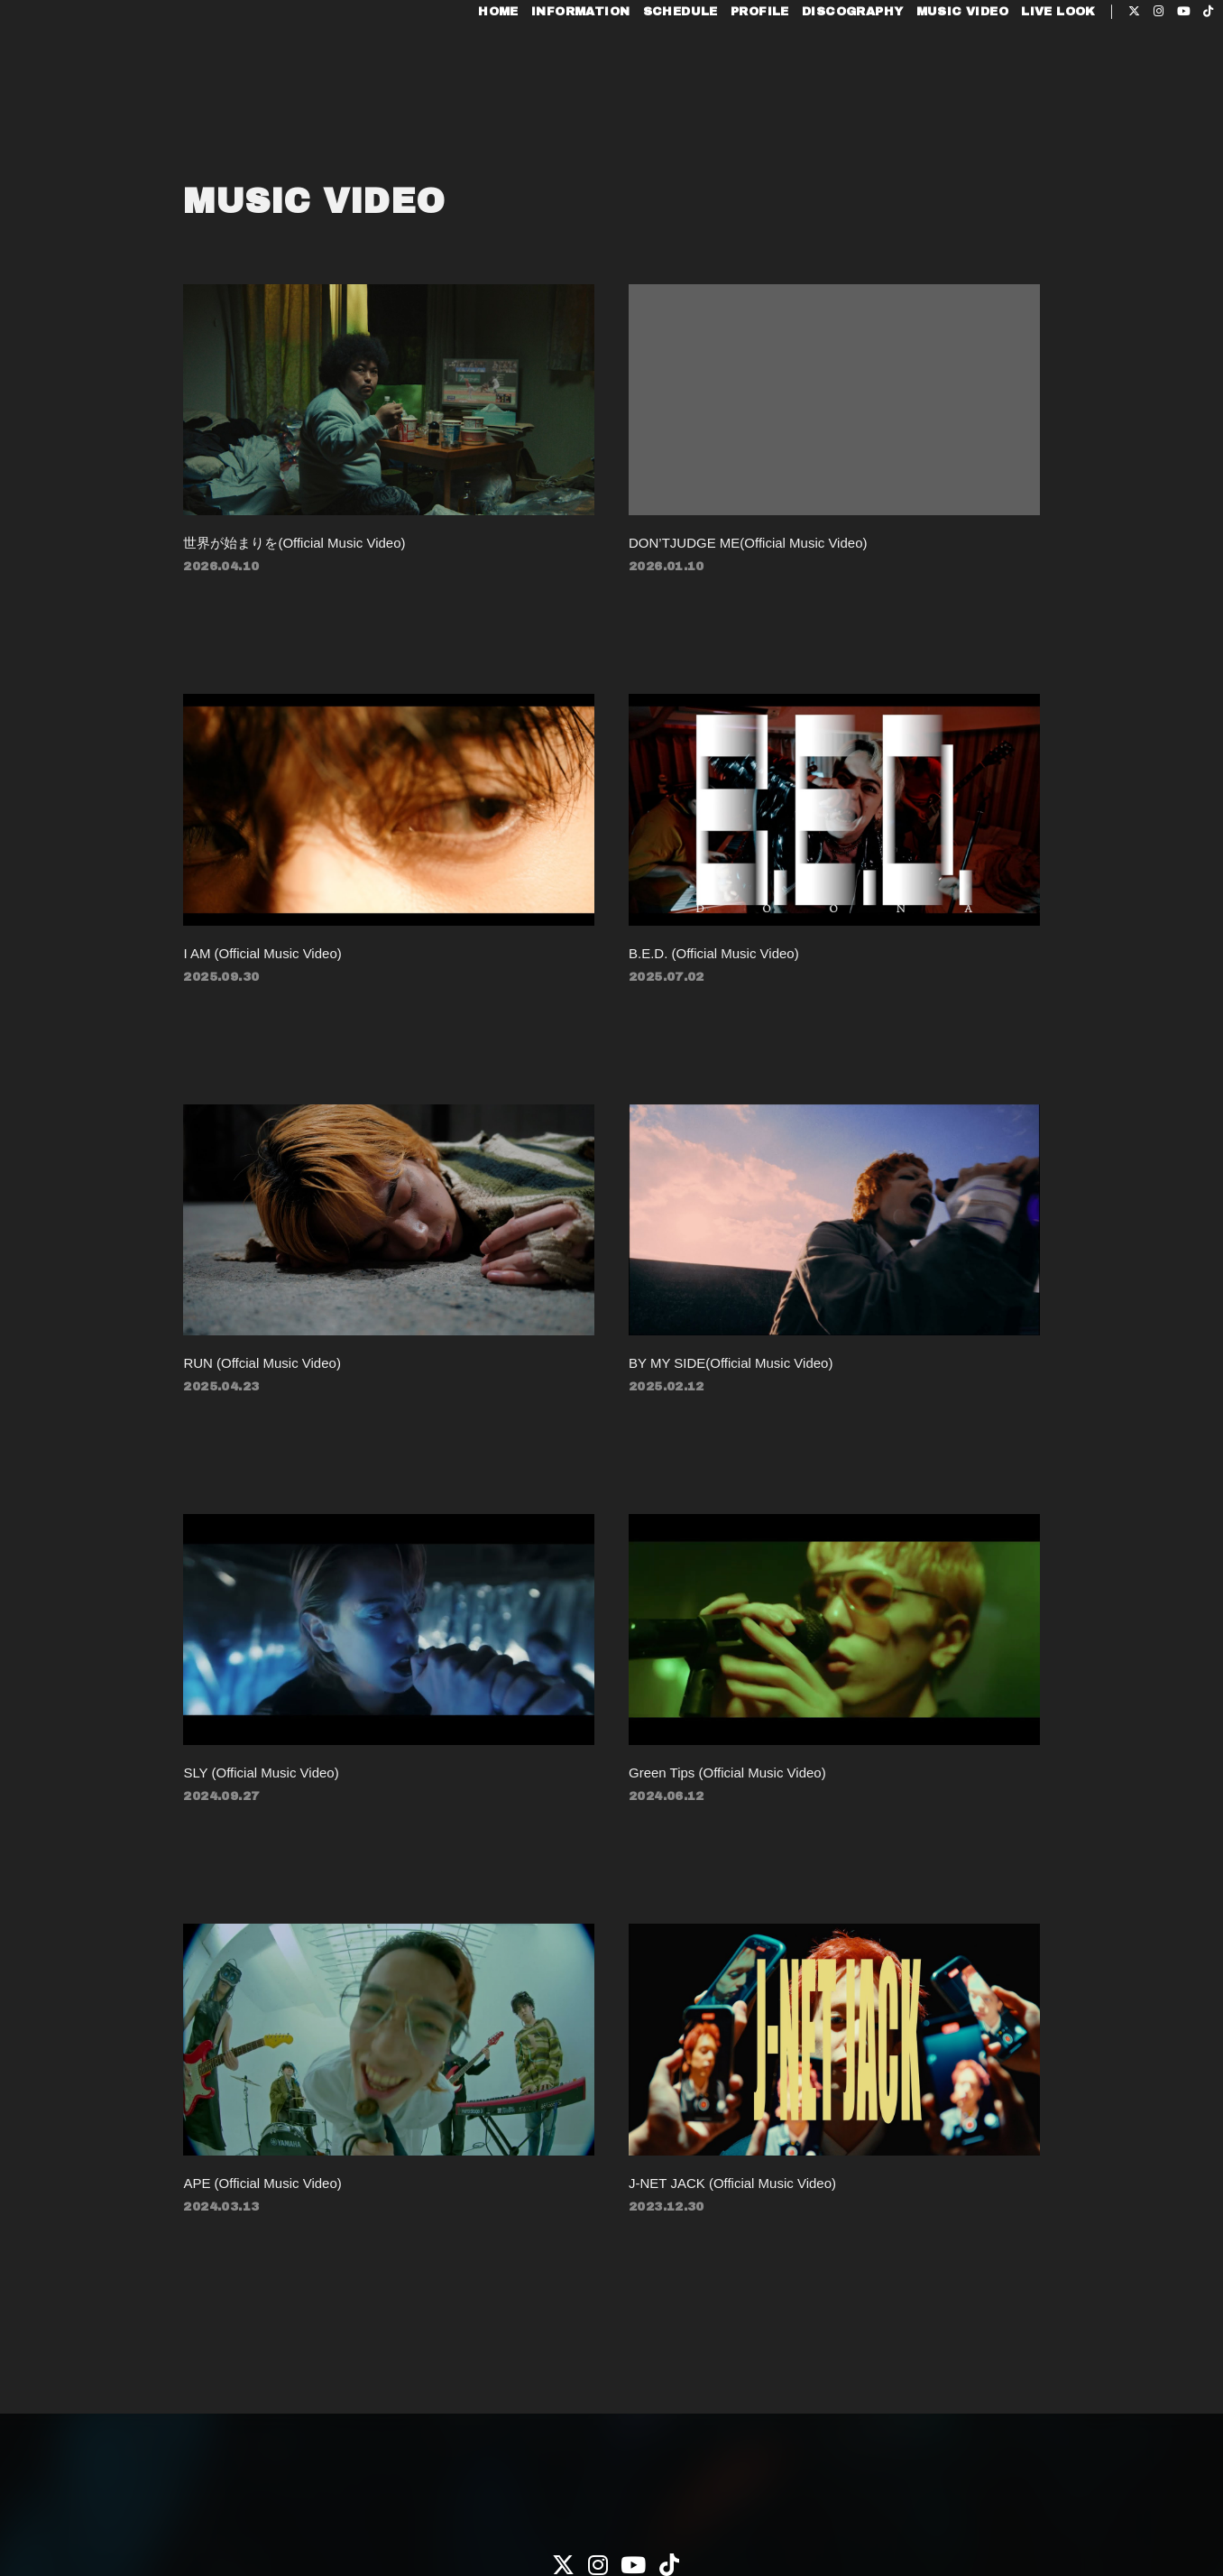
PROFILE (723, 70)
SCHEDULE (643, 70)
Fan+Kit (635, 2529)
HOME (462, 70)
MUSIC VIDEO (925, 70)
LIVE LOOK (1022, 70)
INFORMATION (543, 70)
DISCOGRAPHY (815, 70)
